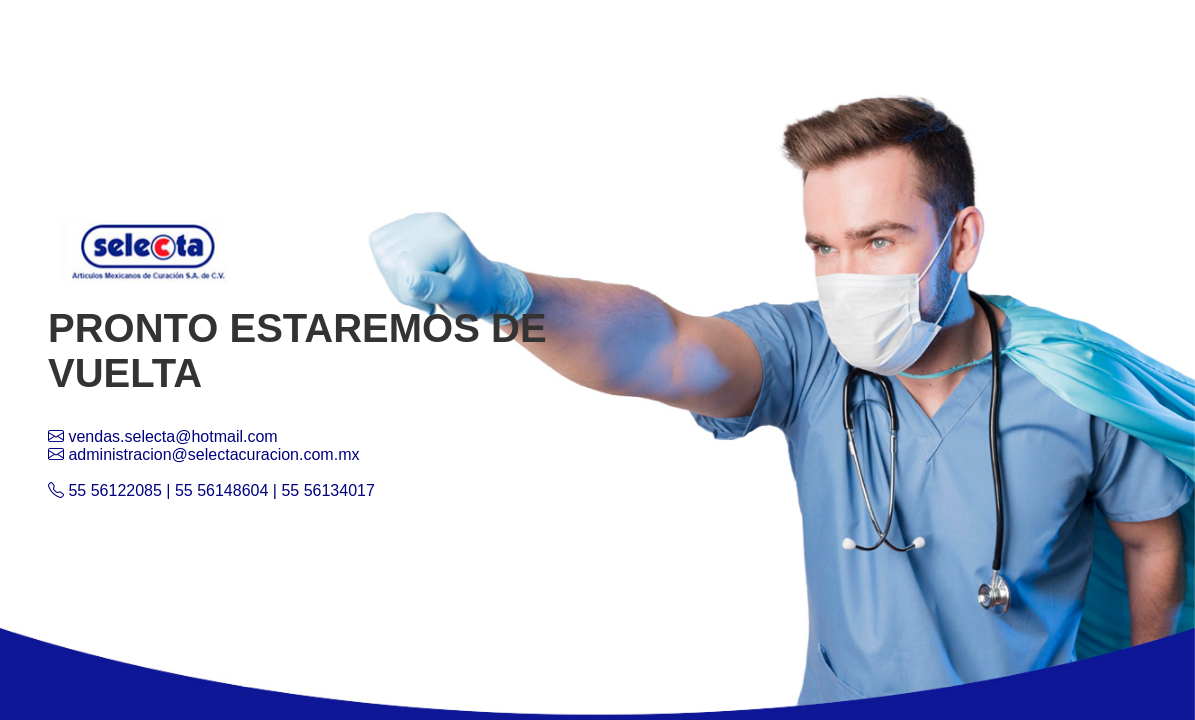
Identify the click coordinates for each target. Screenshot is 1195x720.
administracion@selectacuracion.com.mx (203, 454)
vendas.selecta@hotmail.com (163, 436)
